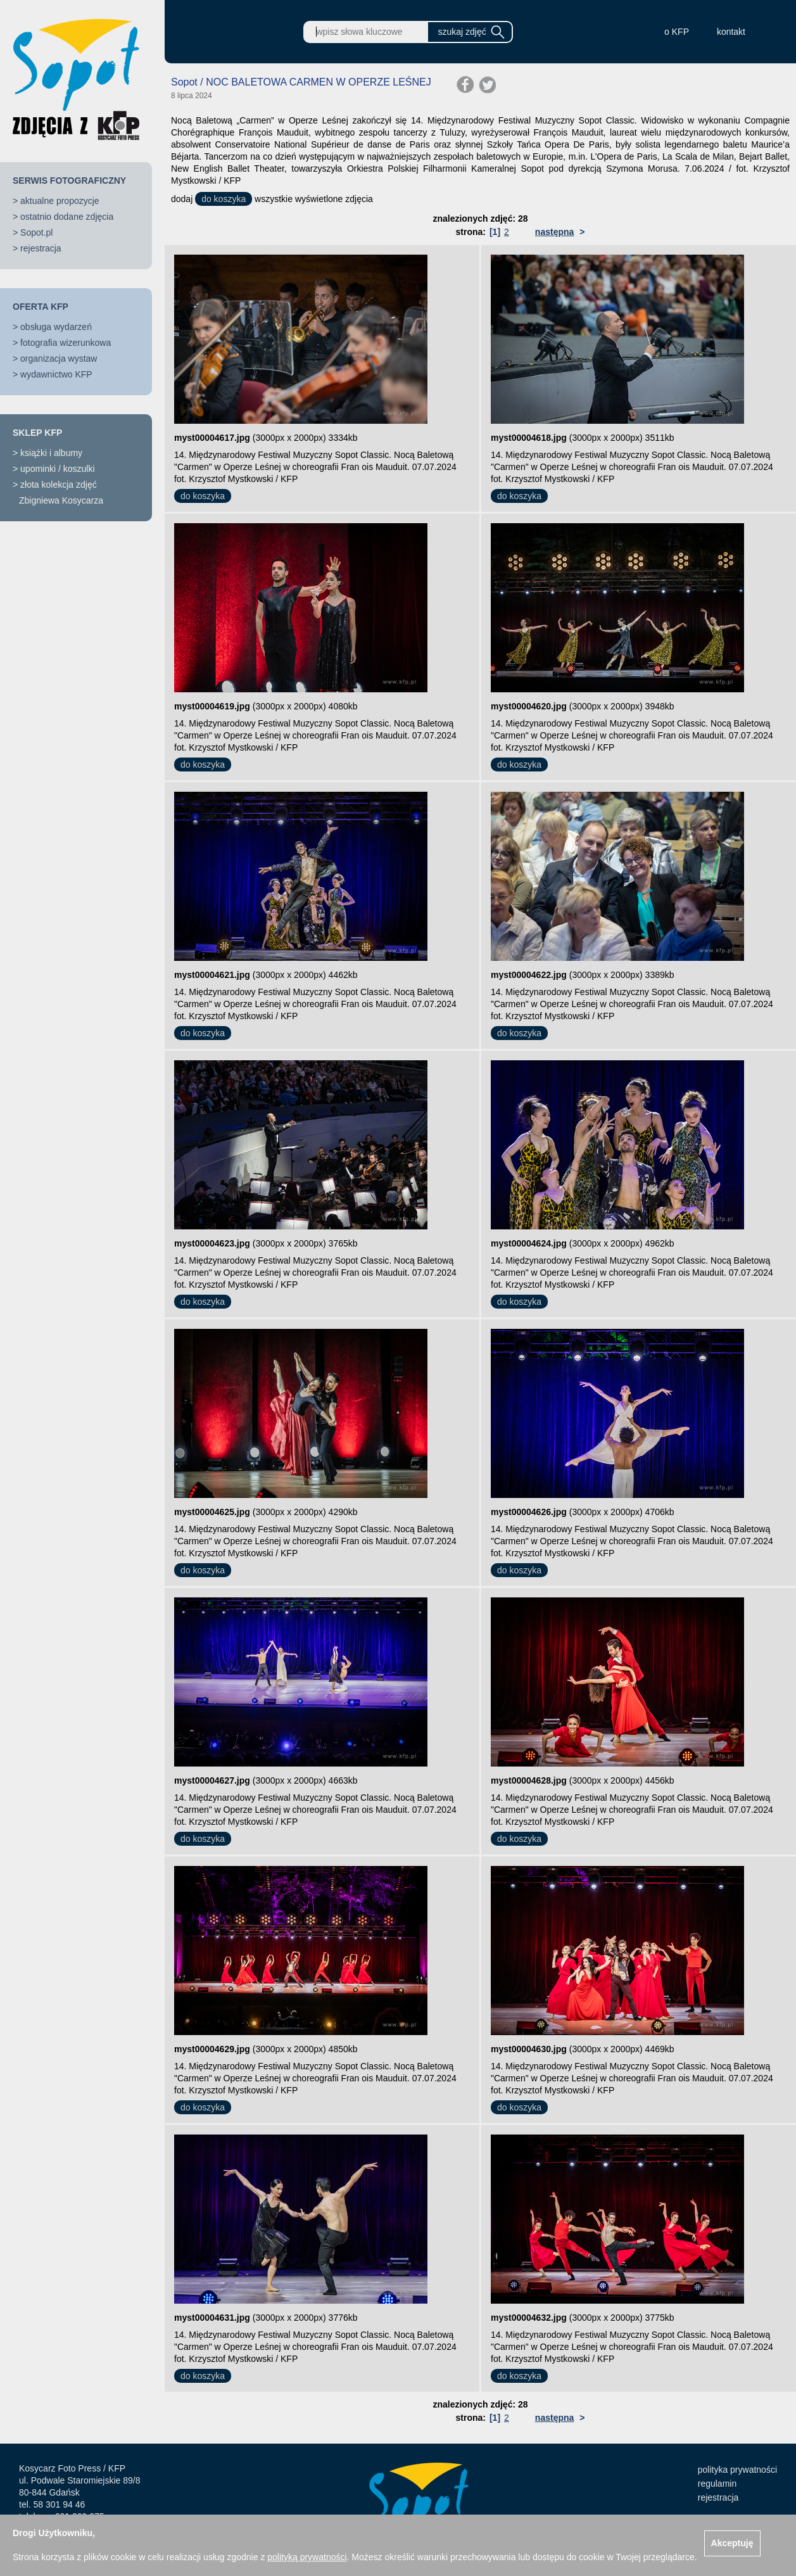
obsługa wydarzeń (56, 327)
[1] (495, 232)
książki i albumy (51, 453)
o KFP (676, 32)
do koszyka (223, 199)
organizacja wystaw (58, 358)
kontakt (731, 32)
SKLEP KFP (37, 433)
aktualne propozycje (59, 201)
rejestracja (40, 248)
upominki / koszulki (57, 469)
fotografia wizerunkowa (65, 343)
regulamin (717, 2483)
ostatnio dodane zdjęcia (66, 217)
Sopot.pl (36, 232)
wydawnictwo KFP (56, 374)
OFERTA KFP (40, 306)
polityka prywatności (737, 2470)
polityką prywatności (306, 2557)
